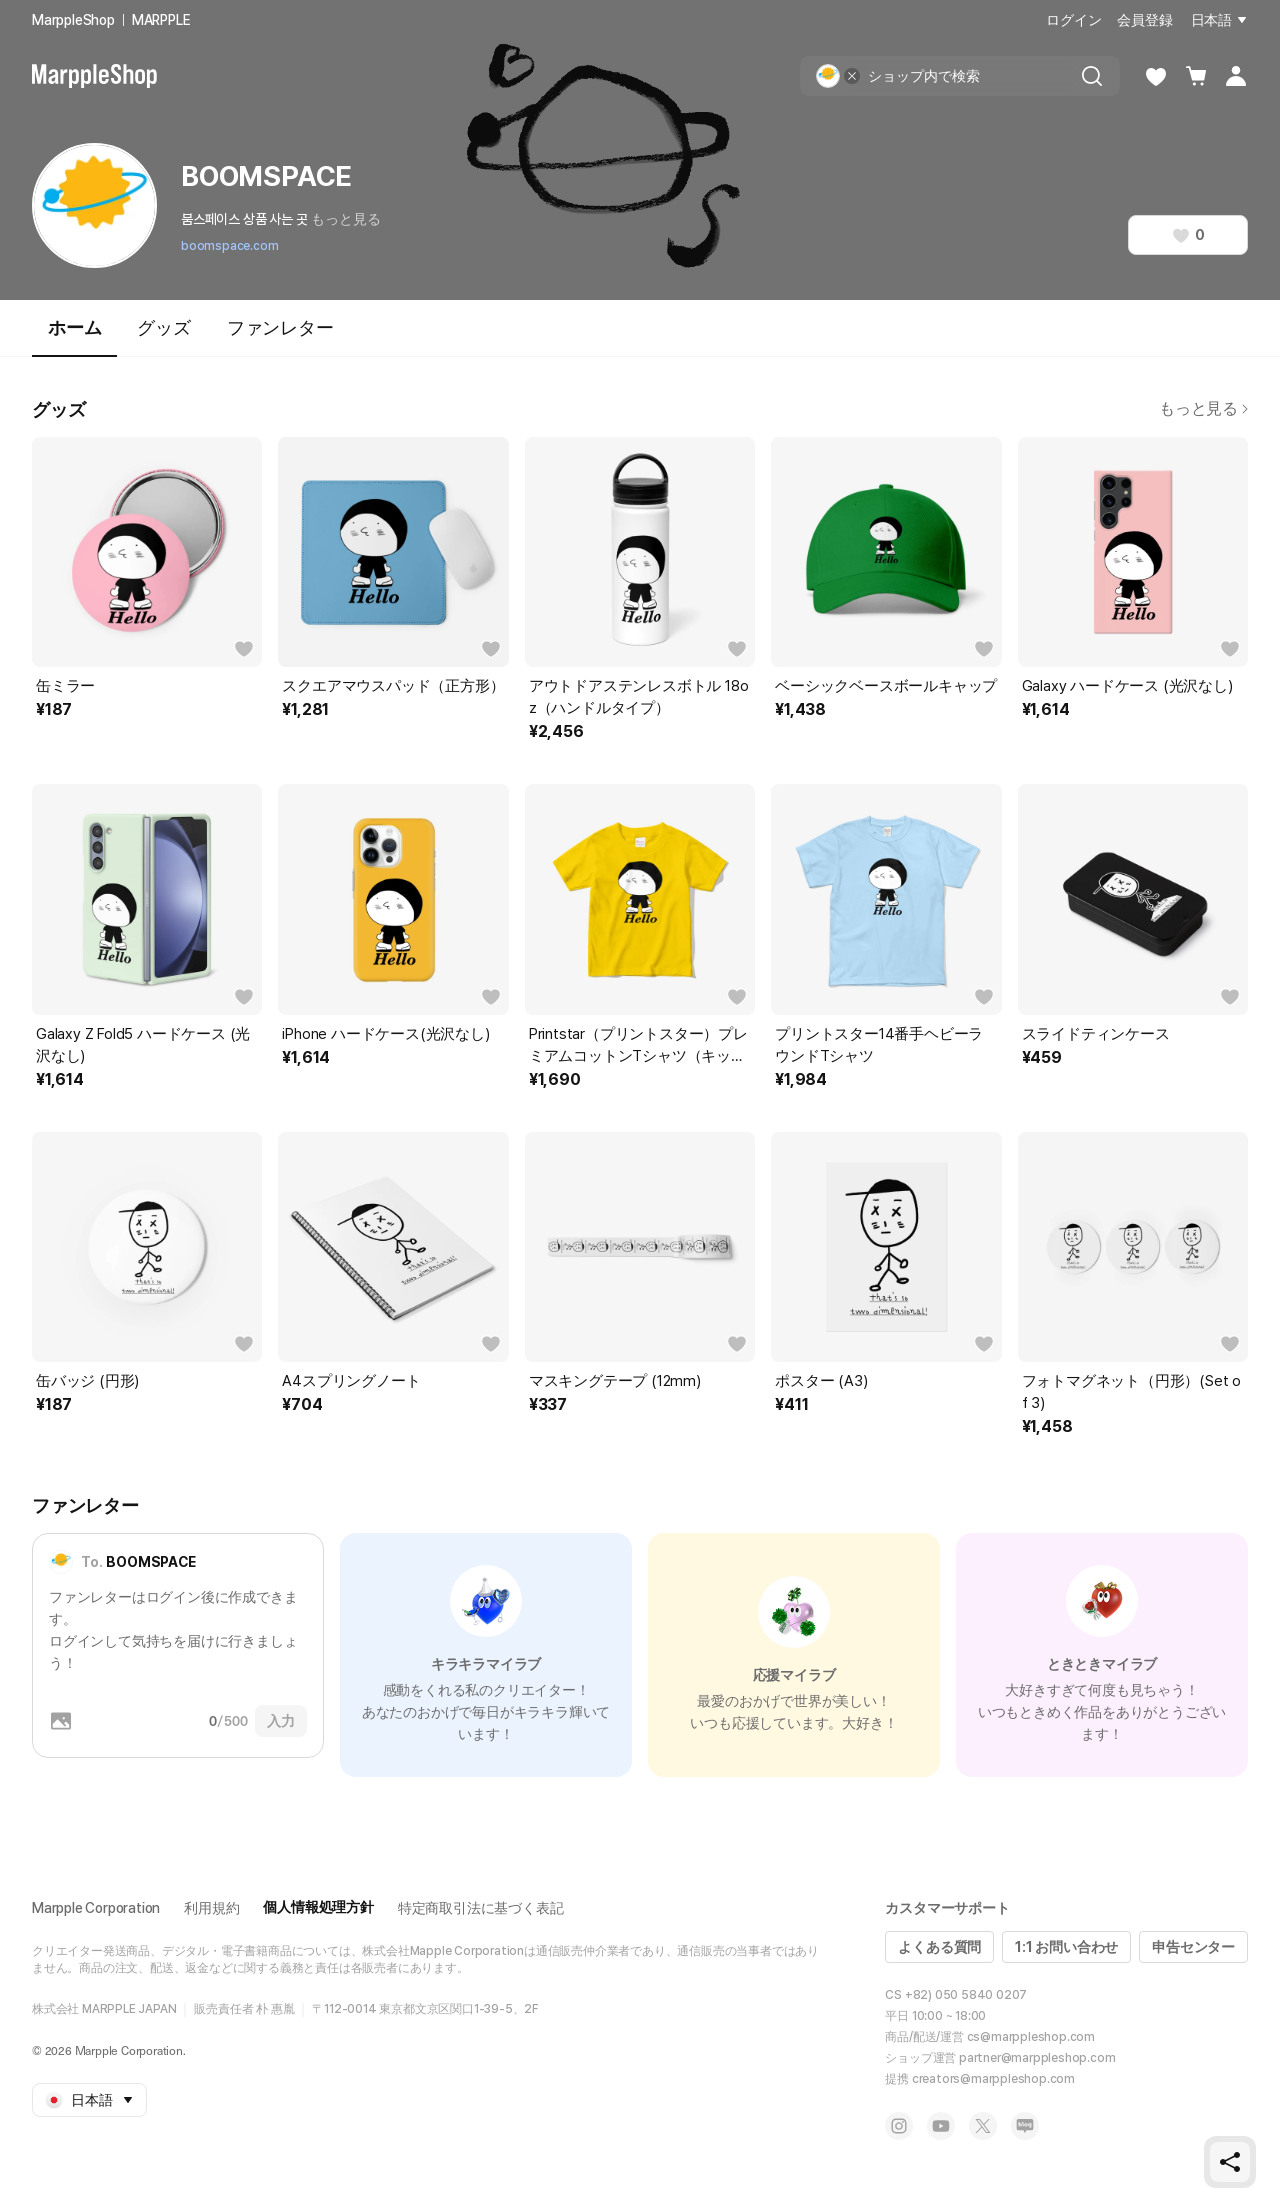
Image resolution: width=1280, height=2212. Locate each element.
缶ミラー (65, 686)
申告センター (1193, 1947)
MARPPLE (161, 20)
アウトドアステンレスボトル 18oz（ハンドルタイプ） (639, 697)
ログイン (1073, 20)
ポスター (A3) (821, 1381)
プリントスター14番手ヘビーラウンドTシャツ (879, 1045)
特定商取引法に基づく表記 (481, 1908)
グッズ (163, 327)
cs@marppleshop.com (1031, 2037)
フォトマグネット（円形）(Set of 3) (1131, 1392)
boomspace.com (229, 246)
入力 (281, 1721)
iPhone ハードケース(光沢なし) (385, 1034)
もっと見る (345, 219)
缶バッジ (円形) (87, 1381)
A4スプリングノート (351, 1381)
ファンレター (280, 327)
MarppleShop (73, 20)
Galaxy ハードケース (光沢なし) (1127, 686)
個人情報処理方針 (318, 1907)
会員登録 (1144, 20)
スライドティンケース (1096, 1034)
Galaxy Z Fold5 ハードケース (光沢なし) (143, 1045)
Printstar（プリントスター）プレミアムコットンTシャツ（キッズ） (638, 1046)
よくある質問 (939, 1947)
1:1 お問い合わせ (1066, 1947)
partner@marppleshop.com (1037, 2058)
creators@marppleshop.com (993, 2079)
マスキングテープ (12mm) (615, 1381)
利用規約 (211, 1908)
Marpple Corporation (96, 1908)
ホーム (74, 336)
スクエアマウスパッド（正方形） (393, 686)
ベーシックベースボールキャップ (886, 686)
